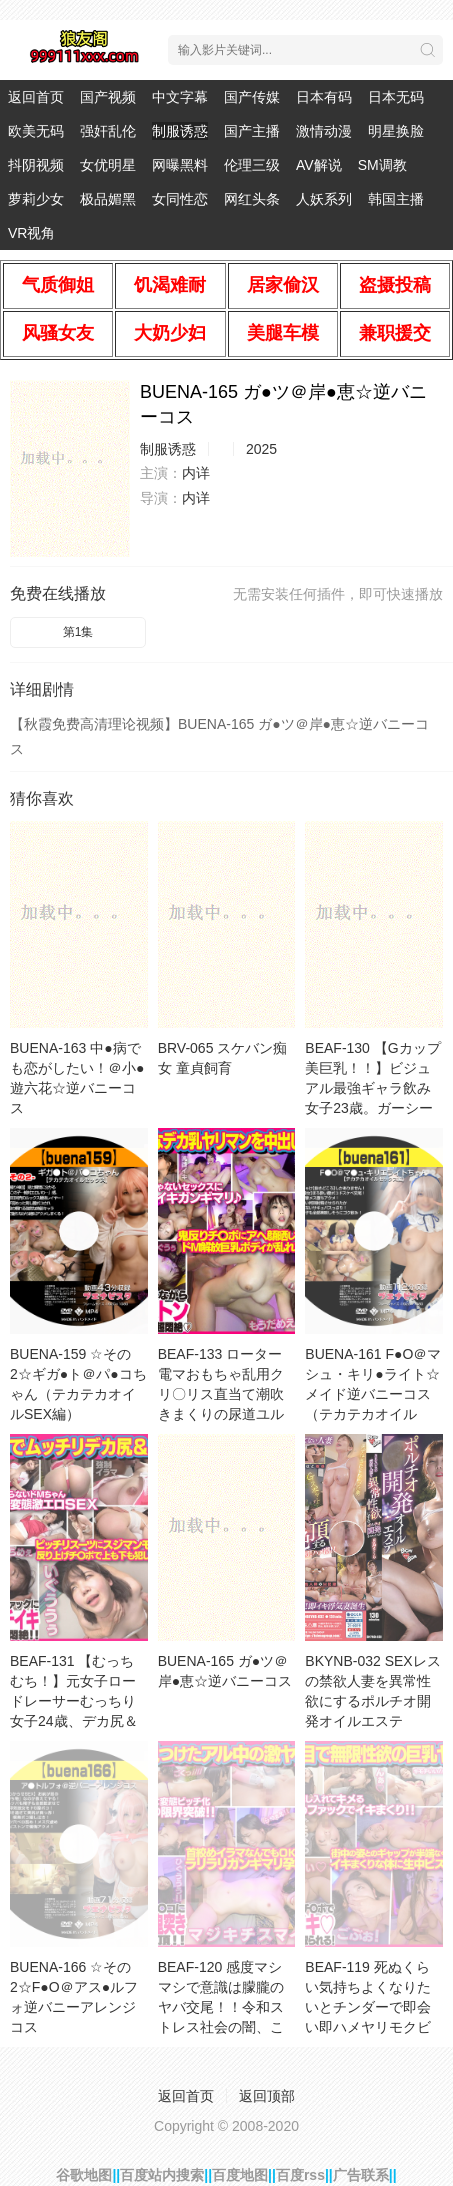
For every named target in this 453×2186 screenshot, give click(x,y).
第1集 (78, 632)
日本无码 (396, 97)
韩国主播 (396, 199)
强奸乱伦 (108, 131)
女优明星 (108, 165)
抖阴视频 (36, 165)
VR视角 (31, 233)
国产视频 (108, 97)
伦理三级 (252, 165)
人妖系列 (324, 199)
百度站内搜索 (162, 2175)
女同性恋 (180, 199)
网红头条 (252, 199)
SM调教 (382, 165)
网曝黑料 (180, 165)
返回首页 (36, 97)
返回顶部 (267, 2096)
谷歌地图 (84, 2175)
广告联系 (361, 2175)
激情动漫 (324, 131)
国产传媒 (252, 97)
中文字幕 (180, 97)
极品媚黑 (108, 199)
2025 (261, 449)
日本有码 (324, 97)
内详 (196, 473)
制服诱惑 (180, 131)
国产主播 (252, 131)
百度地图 (240, 2175)
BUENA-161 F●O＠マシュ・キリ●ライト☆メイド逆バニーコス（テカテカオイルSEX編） (373, 1394)
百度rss (300, 2175)
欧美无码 (36, 131)
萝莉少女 (36, 199)
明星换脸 (396, 131)
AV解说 (319, 165)
